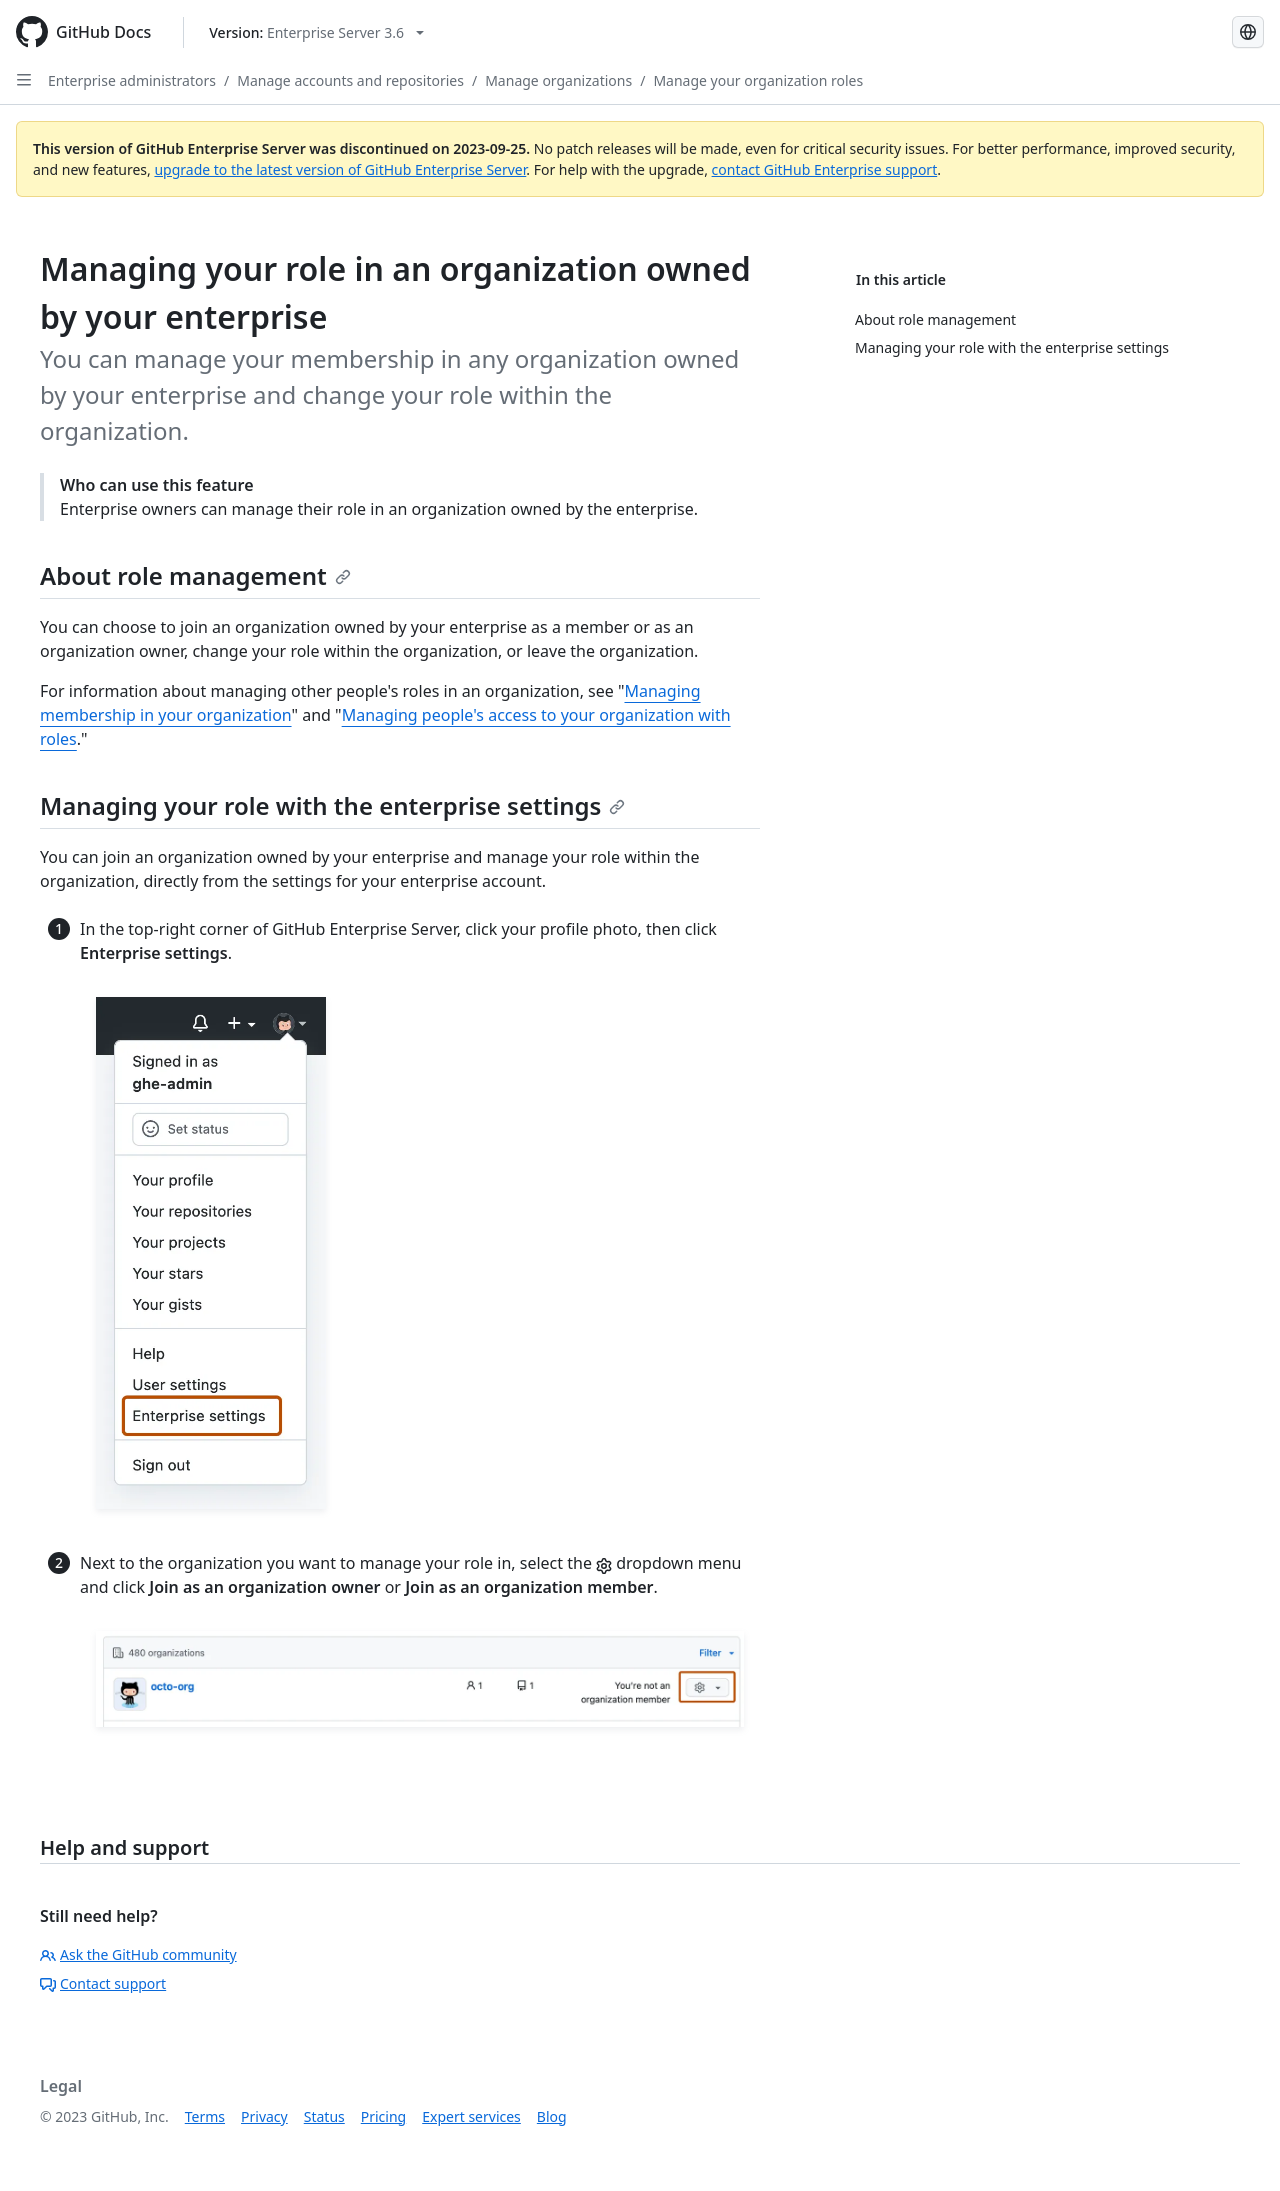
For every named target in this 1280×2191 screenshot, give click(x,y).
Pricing (383, 2116)
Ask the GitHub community (138, 1954)
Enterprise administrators (132, 80)
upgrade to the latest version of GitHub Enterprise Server (340, 169)
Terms (205, 2116)
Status (324, 2116)
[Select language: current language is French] (1248, 32)
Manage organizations (558, 80)
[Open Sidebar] (24, 80)
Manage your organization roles (758, 80)
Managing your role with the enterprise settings (332, 805)
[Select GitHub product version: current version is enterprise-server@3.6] (316, 32)
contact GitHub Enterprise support (825, 169)
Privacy (264, 2116)
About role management (195, 575)
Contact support (103, 1983)
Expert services (471, 2116)
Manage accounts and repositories (350, 80)
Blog (552, 2116)
